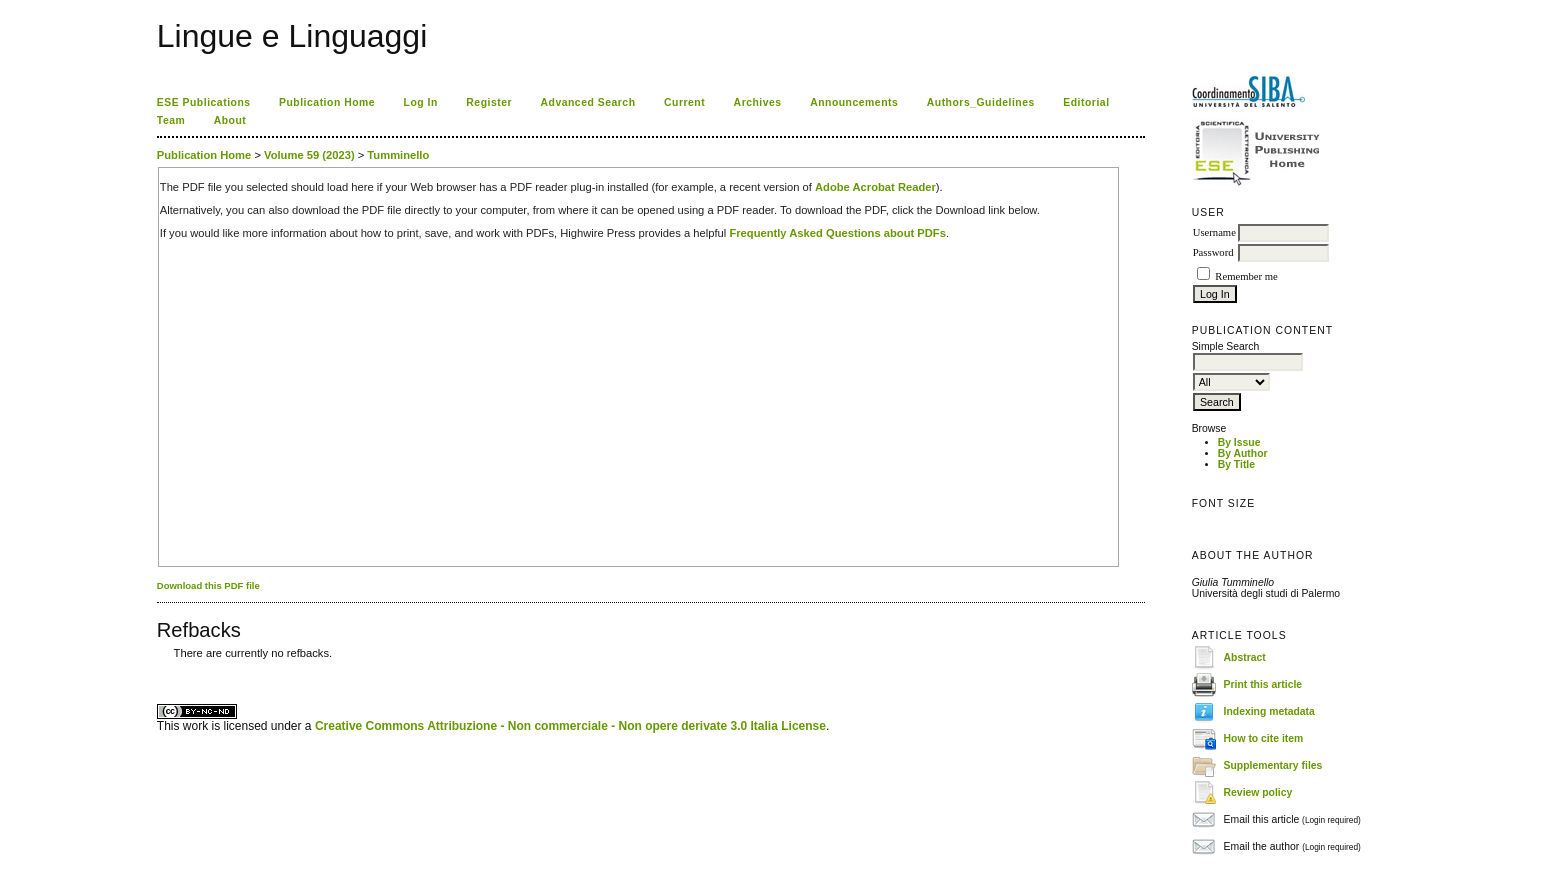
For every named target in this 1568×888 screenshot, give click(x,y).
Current (684, 102)
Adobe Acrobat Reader (875, 187)
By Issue (1239, 442)
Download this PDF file (208, 585)
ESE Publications (204, 102)
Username (1214, 232)
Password (1213, 252)
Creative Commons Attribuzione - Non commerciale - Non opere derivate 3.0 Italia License (570, 726)
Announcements (854, 102)
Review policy (1258, 792)
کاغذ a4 (158, 668)
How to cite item (1264, 738)
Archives (758, 102)
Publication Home (327, 102)
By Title (1236, 464)
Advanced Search (588, 102)
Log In (421, 102)
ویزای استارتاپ (162, 668)
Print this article (1263, 684)
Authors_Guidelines (981, 102)
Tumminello (398, 155)
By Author (1243, 453)
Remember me (1246, 276)
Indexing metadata (1269, 711)
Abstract (1245, 657)
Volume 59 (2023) (309, 155)
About (230, 120)
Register (489, 102)
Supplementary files (1273, 765)
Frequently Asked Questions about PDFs (837, 233)
